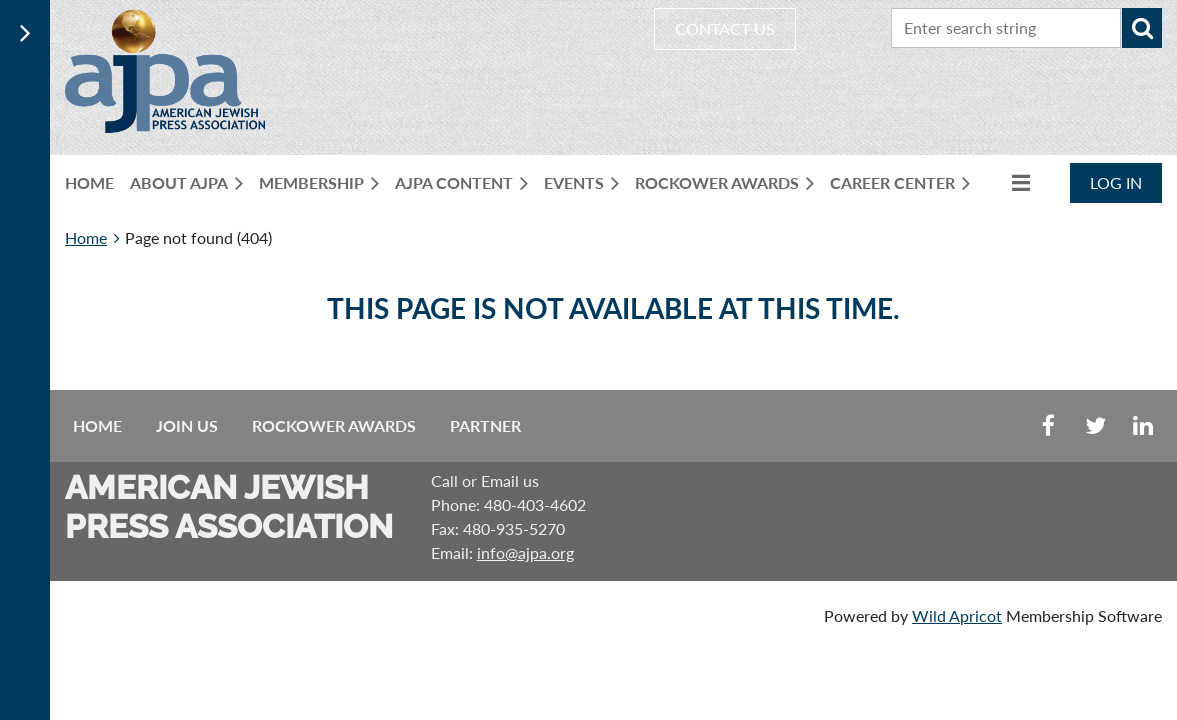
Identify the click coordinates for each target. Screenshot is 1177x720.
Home (86, 237)
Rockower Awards (334, 425)
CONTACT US (725, 28)
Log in (1116, 182)
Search (1142, 28)
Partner (485, 425)
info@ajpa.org (525, 552)
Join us (187, 425)
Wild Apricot (957, 615)
